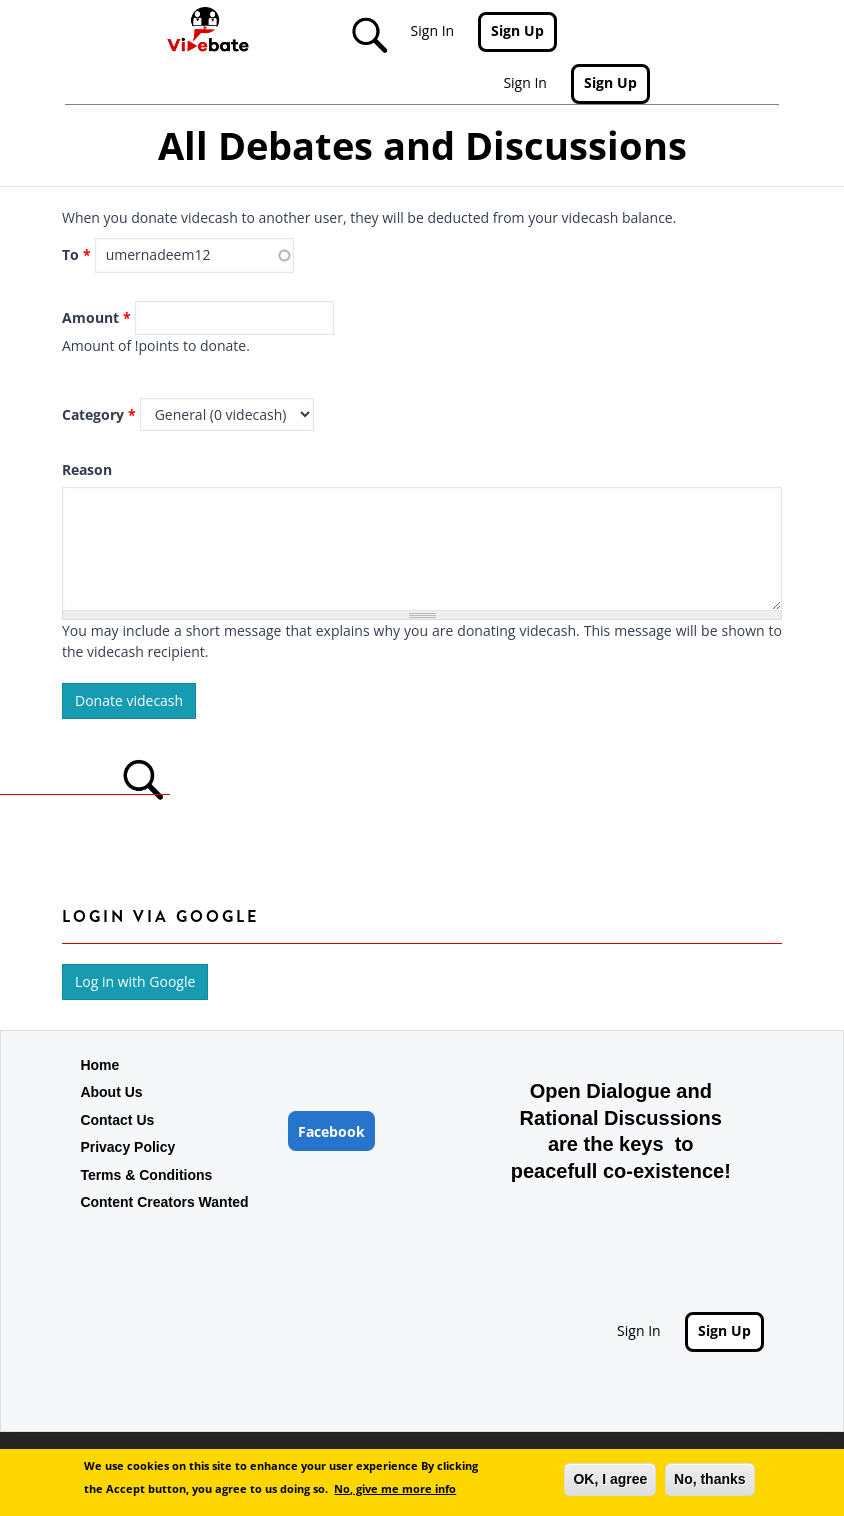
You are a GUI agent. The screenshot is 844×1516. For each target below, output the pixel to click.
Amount (96, 317)
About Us (111, 1092)
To (76, 254)
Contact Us (117, 1120)
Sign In (433, 30)
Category (99, 414)
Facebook (331, 1131)
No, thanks (710, 1479)
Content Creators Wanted (164, 1202)
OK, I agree (610, 1479)
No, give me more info (395, 1488)
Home (99, 1065)
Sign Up (517, 30)
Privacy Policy (127, 1147)
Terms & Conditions (146, 1175)
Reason (87, 469)
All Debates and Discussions (422, 145)
